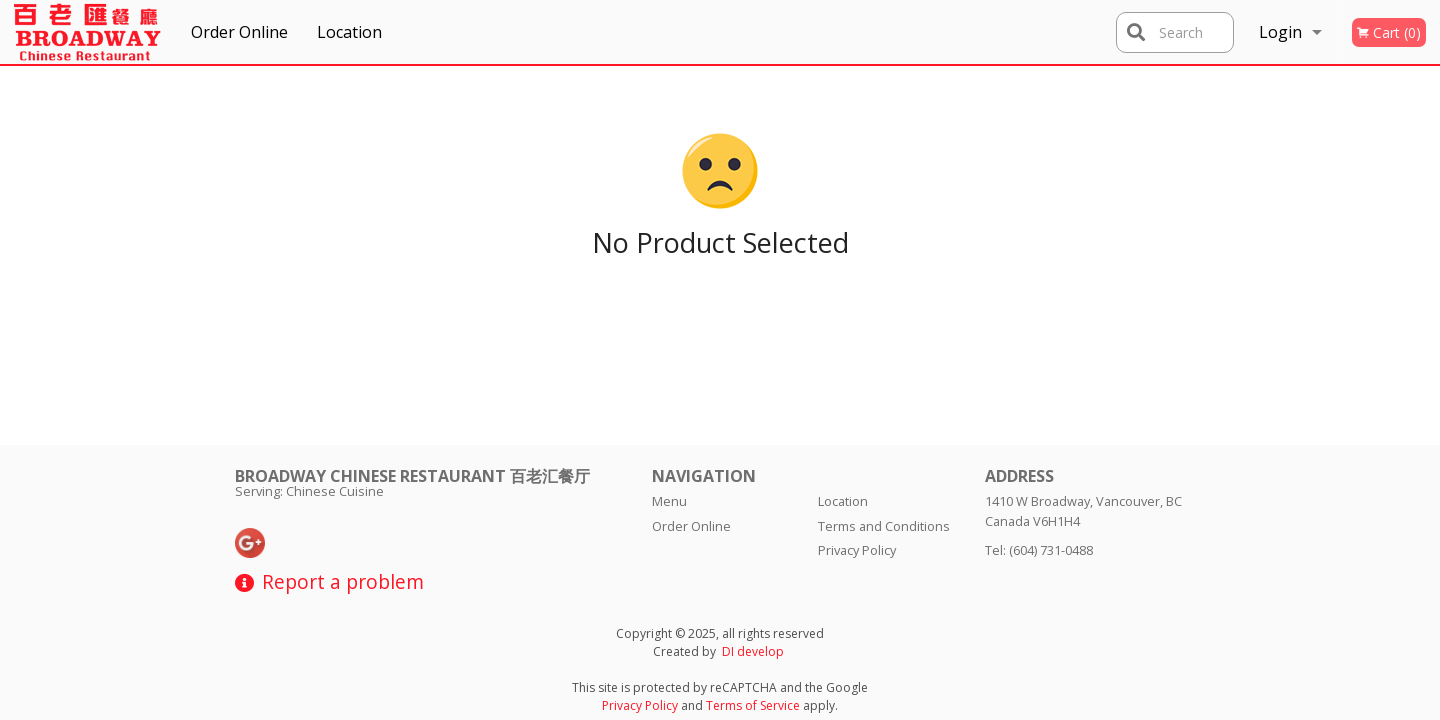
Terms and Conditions (884, 526)
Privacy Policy (857, 550)
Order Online (239, 32)
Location (349, 32)
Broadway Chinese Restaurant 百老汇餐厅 (412, 476)
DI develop (753, 651)
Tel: (1039, 550)
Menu (669, 501)
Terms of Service (753, 705)
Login (1280, 32)
